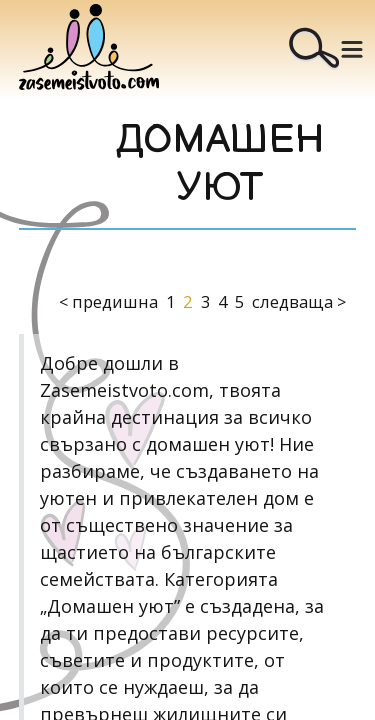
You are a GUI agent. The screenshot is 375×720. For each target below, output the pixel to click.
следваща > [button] (299, 301)
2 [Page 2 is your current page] (187, 301)
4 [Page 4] (222, 301)
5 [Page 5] (239, 301)
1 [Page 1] (170, 301)
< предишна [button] (108, 301)
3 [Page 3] (205, 301)
